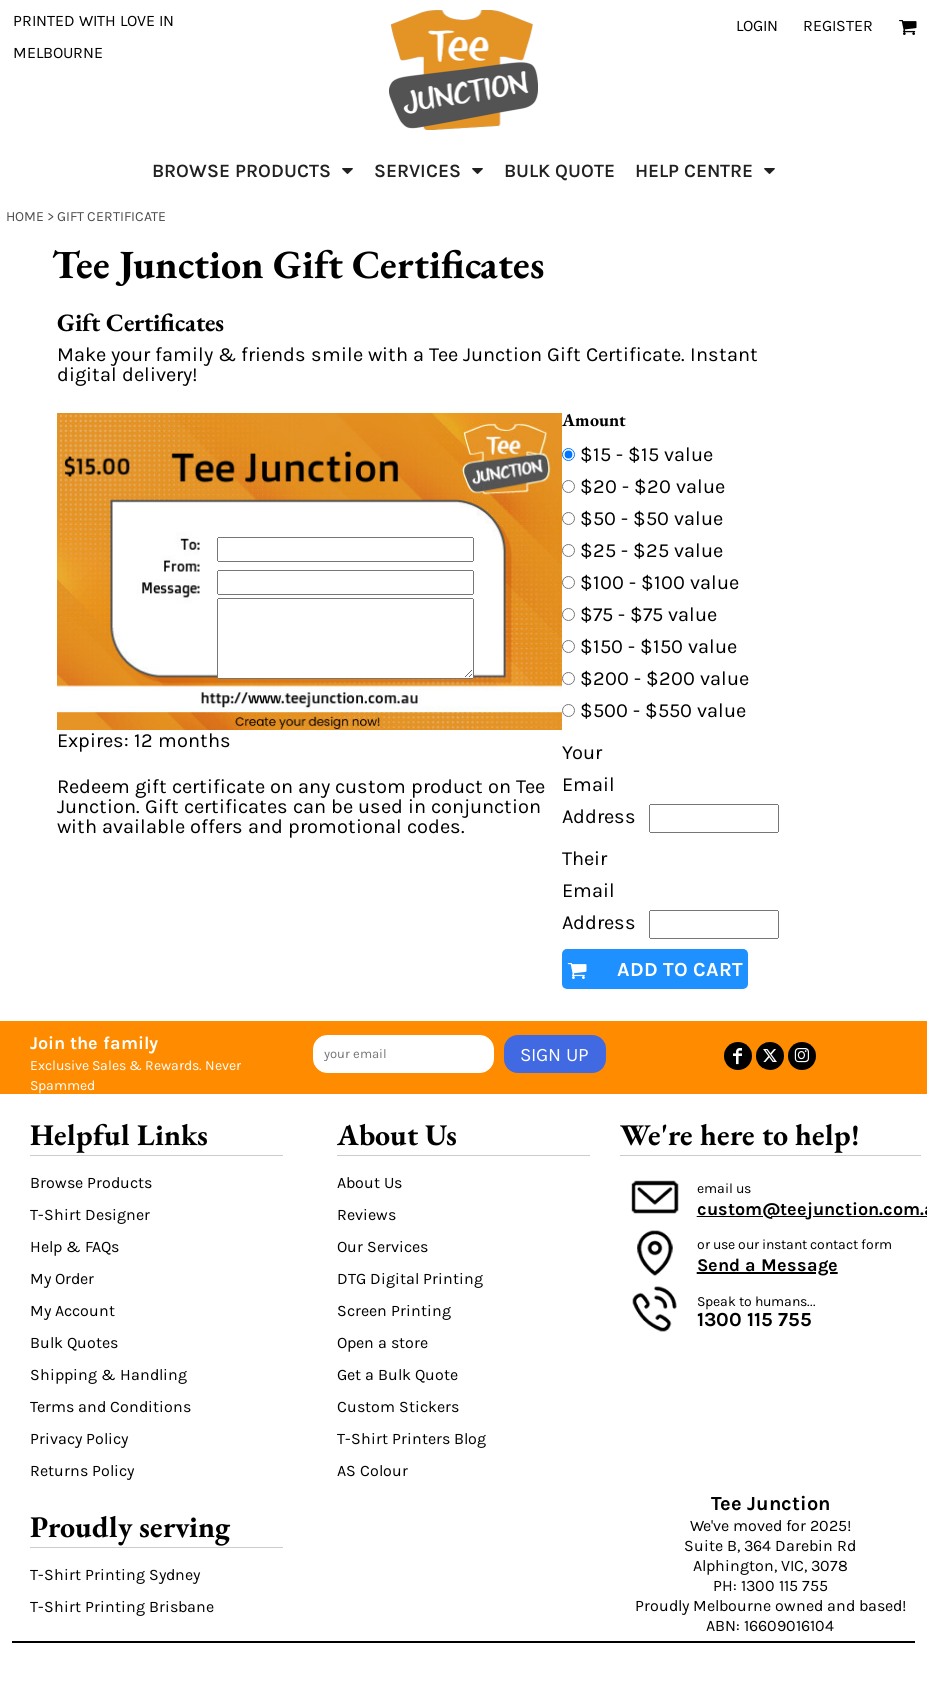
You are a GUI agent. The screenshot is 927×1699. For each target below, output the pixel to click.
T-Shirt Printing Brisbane (122, 1606)
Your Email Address (599, 784)
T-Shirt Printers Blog (411, 1438)
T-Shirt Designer (90, 1214)
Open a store (382, 1342)
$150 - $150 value (658, 646)
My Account (72, 1310)
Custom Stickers (398, 1406)
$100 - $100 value (659, 582)
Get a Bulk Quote (397, 1374)
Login (757, 25)
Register (838, 25)
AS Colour (372, 1470)
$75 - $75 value (648, 614)
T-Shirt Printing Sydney (115, 1574)
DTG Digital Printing (410, 1278)
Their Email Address (599, 890)
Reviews (366, 1214)
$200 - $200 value (664, 678)
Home (25, 216)
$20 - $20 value (652, 486)
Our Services (382, 1246)
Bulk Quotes (74, 1342)
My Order (62, 1278)
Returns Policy (82, 1470)
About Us (369, 1182)
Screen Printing (394, 1310)
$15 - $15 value (646, 454)
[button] (253, 170)
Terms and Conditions (110, 1406)
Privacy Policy (79, 1438)
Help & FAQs (74, 1246)
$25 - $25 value (651, 550)
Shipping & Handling (108, 1374)
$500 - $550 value (663, 710)
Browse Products (91, 1182)
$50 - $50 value (651, 518)
